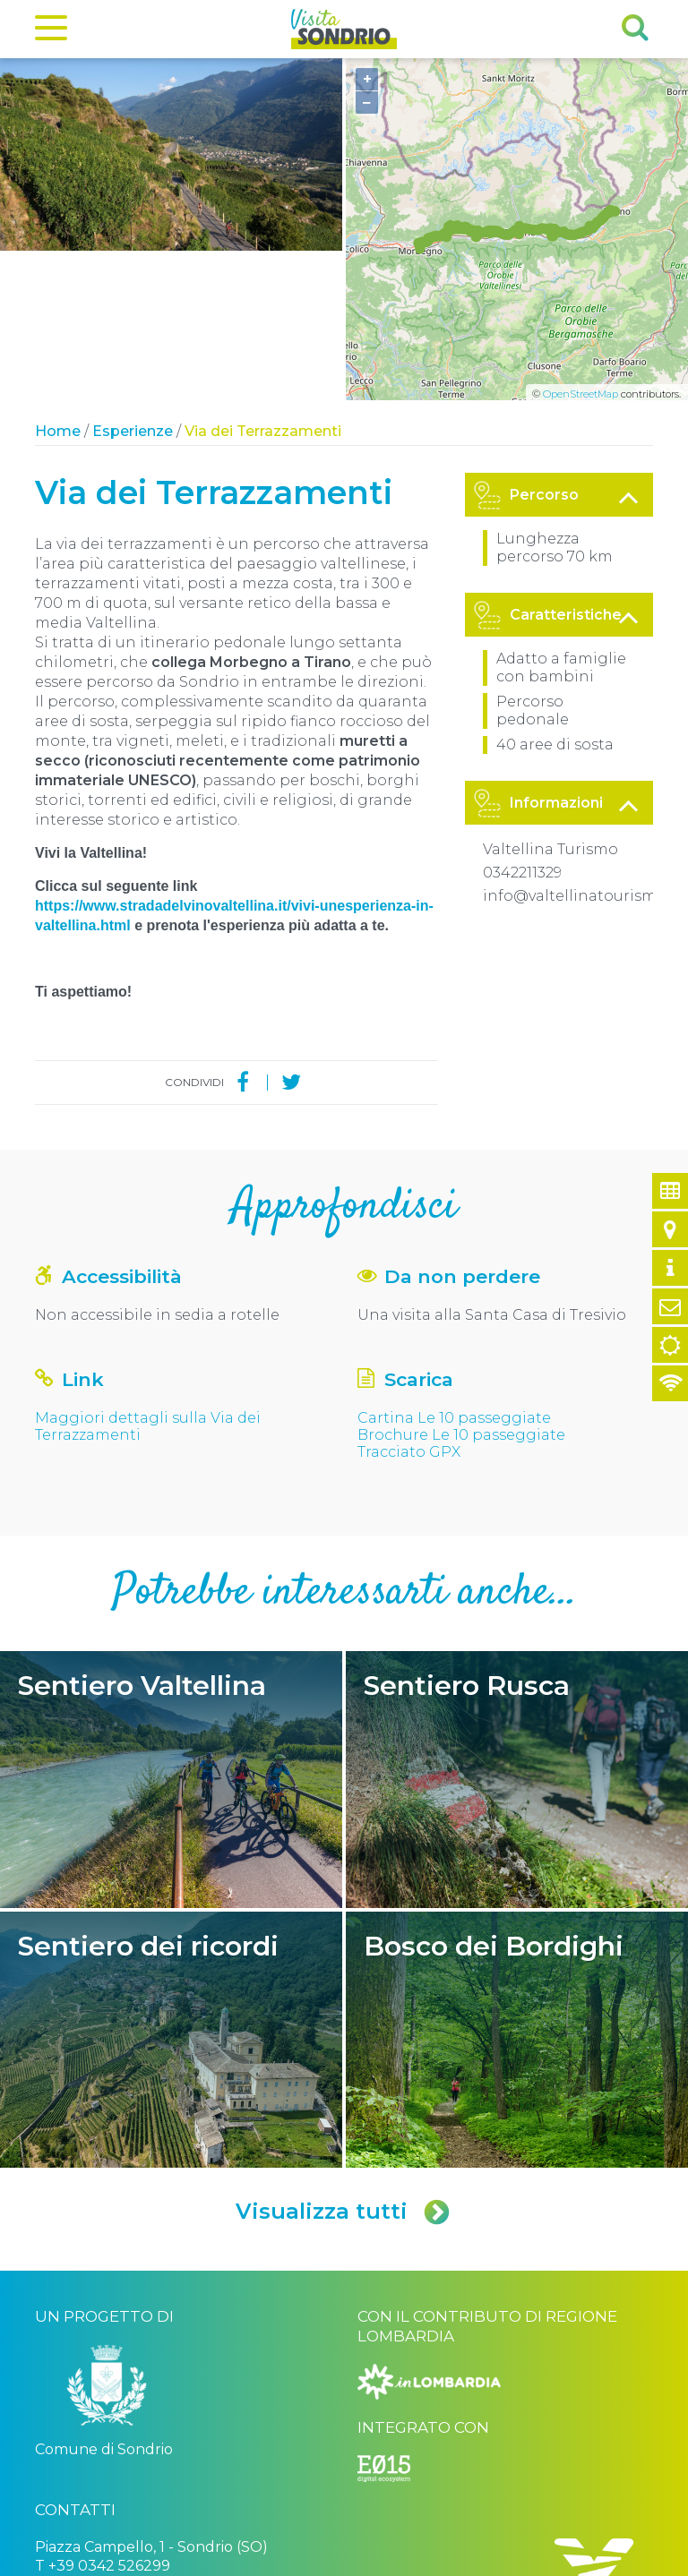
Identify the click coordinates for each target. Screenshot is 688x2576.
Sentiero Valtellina (171, 1630)
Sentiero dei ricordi (171, 1890)
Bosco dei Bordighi (517, 1890)
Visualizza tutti (344, 2062)
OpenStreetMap (580, 244)
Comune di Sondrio (153, 2560)
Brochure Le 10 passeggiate (461, 1285)
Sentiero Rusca (517, 1630)
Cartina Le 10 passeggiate (454, 1268)
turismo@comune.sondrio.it (134, 2449)
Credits (306, 2560)
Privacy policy (246, 2560)
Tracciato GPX (408, 1302)
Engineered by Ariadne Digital (575, 2560)
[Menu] (51, 31)
